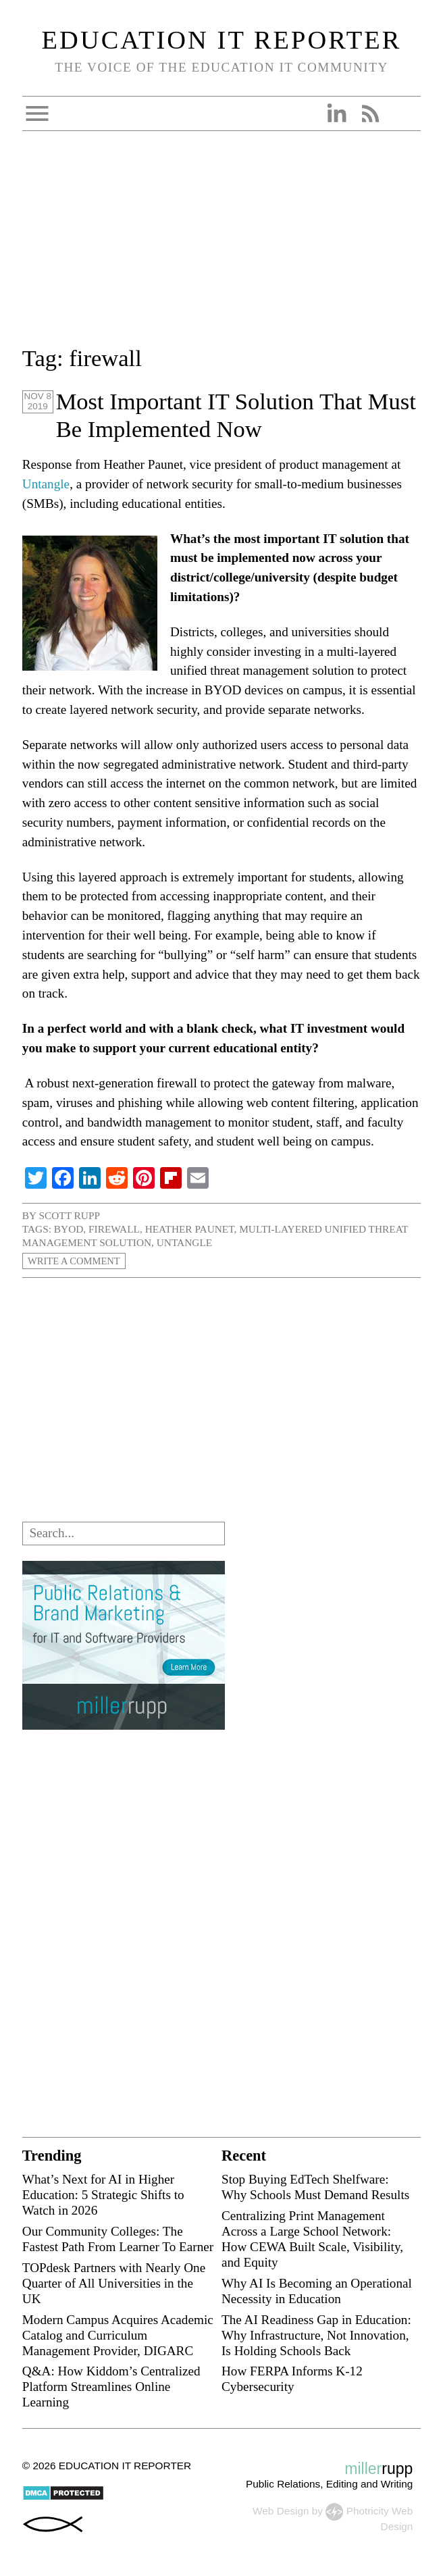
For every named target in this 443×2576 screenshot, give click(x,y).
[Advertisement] (221, 246)
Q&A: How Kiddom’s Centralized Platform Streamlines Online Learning (111, 2386)
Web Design (281, 2511)
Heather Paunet (189, 1229)
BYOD (69, 1229)
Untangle (46, 484)
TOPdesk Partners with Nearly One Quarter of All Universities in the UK (113, 2283)
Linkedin (336, 113)
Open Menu (37, 113)
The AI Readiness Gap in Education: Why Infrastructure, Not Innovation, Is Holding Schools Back (316, 2335)
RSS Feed (370, 113)
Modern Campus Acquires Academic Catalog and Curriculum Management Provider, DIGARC (117, 2335)
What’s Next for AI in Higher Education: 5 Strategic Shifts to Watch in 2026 (103, 2194)
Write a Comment (76, 1260)
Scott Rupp (69, 1215)
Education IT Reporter (222, 40)
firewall (114, 1229)
